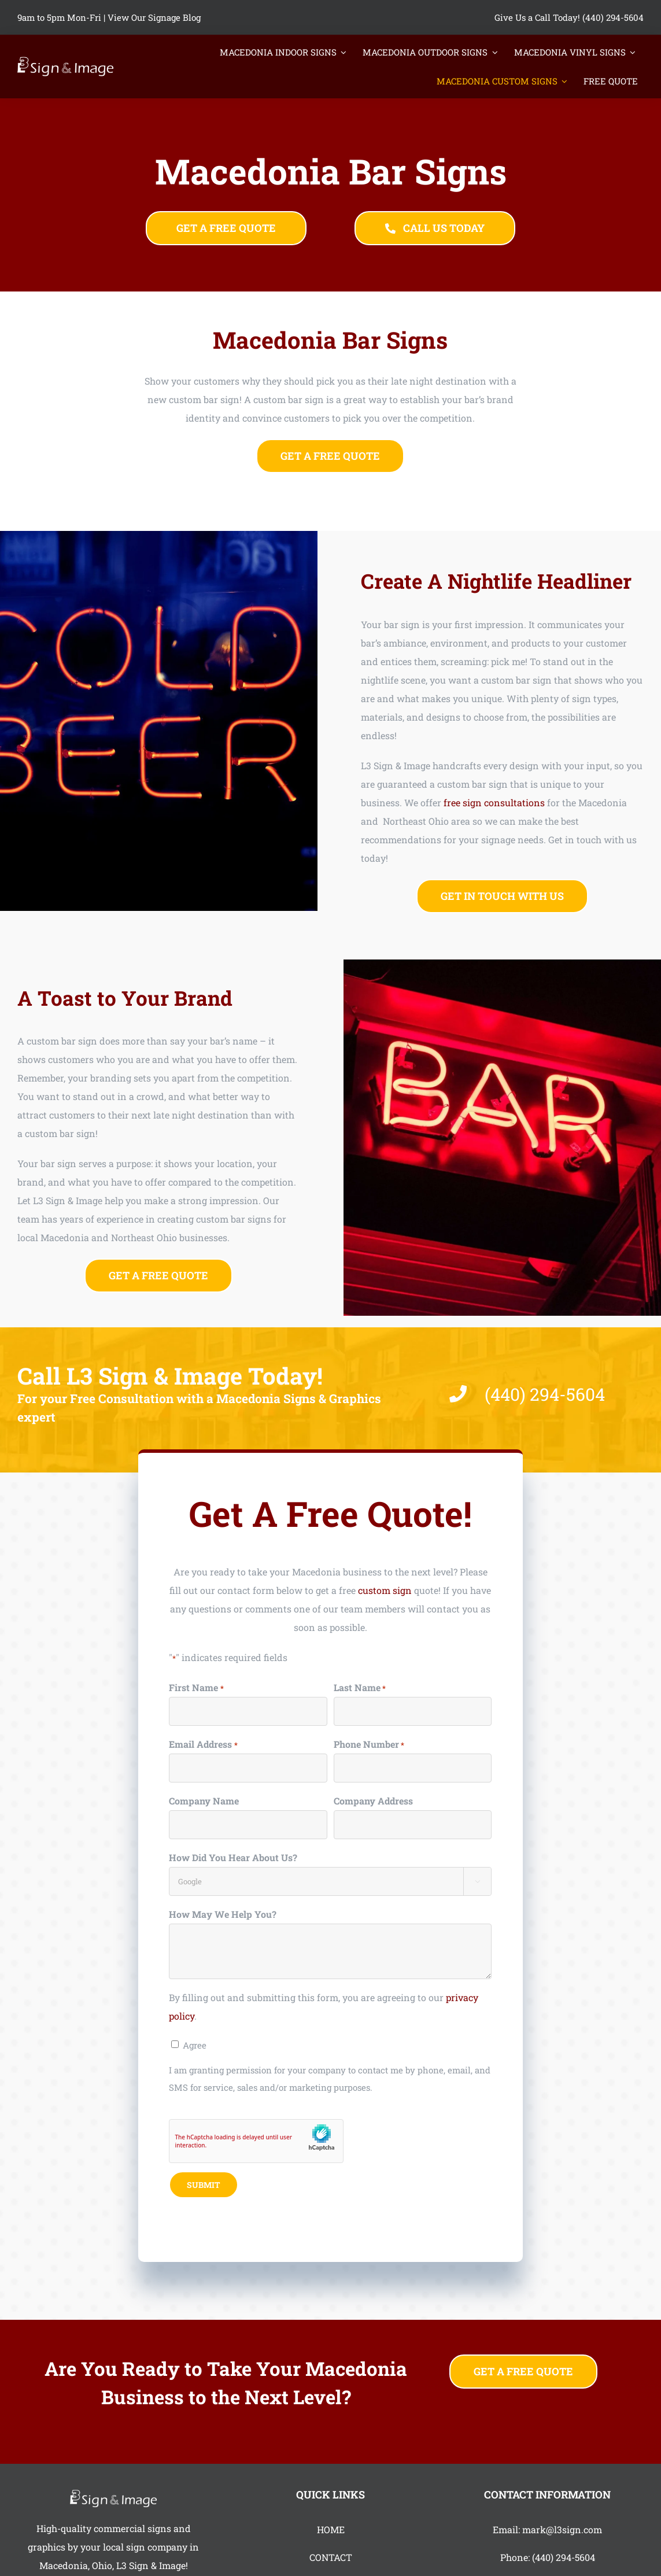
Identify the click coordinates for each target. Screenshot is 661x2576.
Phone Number (369, 1747)
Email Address (203, 1747)
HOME (331, 2529)
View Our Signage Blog (154, 17)
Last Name (360, 1691)
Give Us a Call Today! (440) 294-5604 (569, 17)
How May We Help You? (222, 1917)
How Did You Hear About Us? (233, 1860)
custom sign (385, 1593)
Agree (194, 2048)
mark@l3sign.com (562, 2529)
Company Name (204, 1804)
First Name (196, 1691)
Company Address (373, 1804)
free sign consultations (497, 802)
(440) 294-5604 (563, 2557)
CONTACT (330, 2557)
